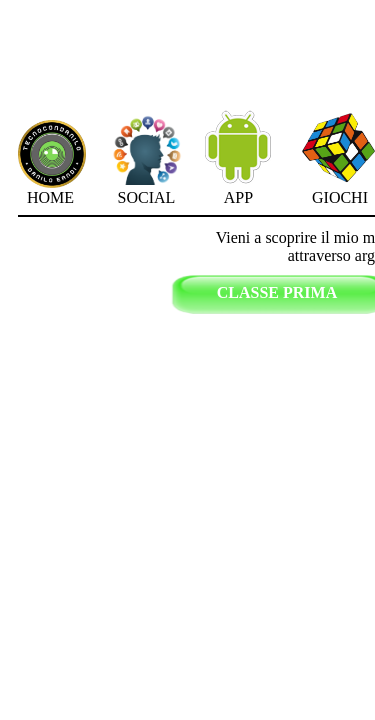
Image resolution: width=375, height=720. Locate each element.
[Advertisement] (311, 70)
